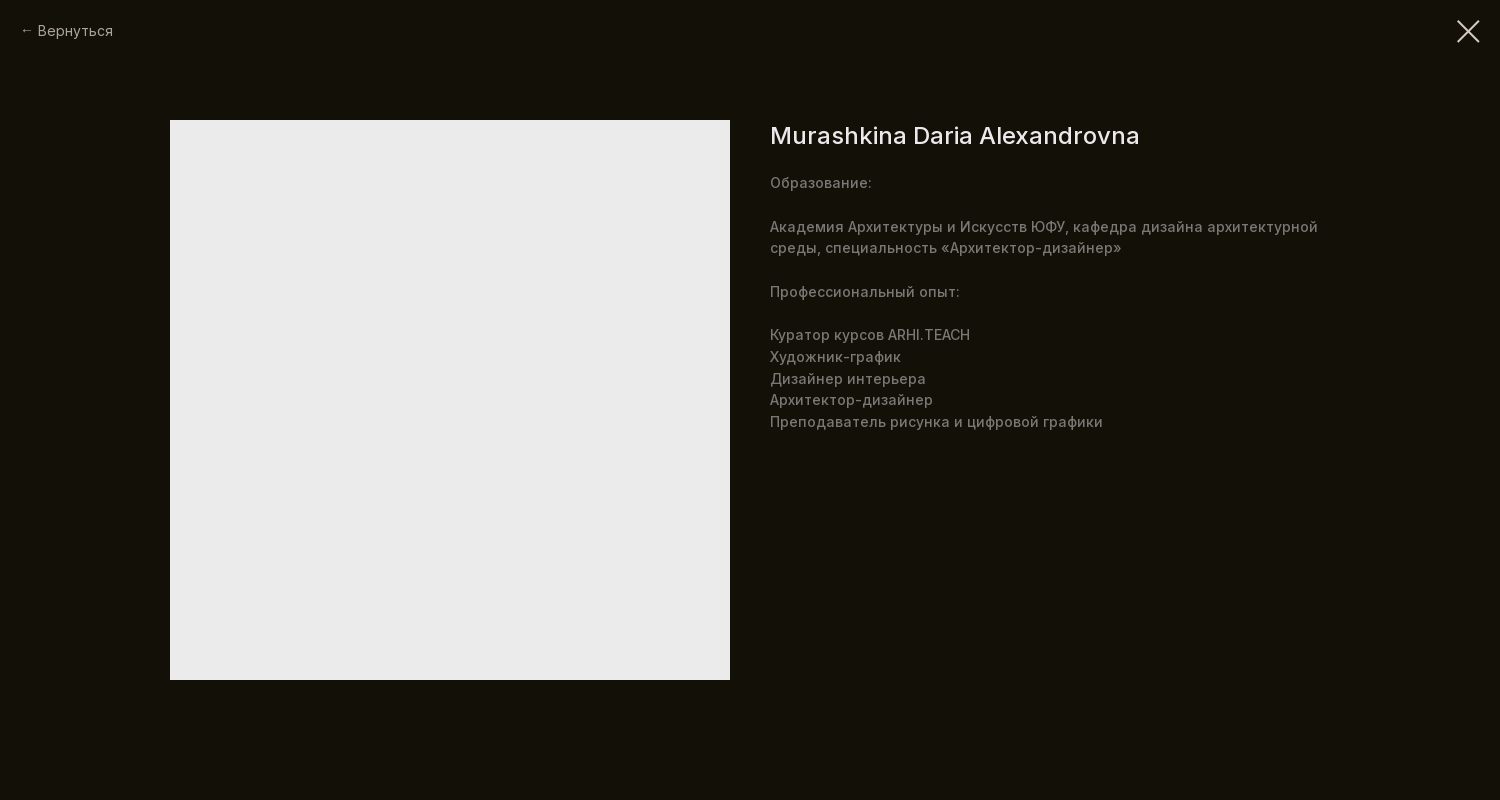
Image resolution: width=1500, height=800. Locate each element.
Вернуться (75, 30)
